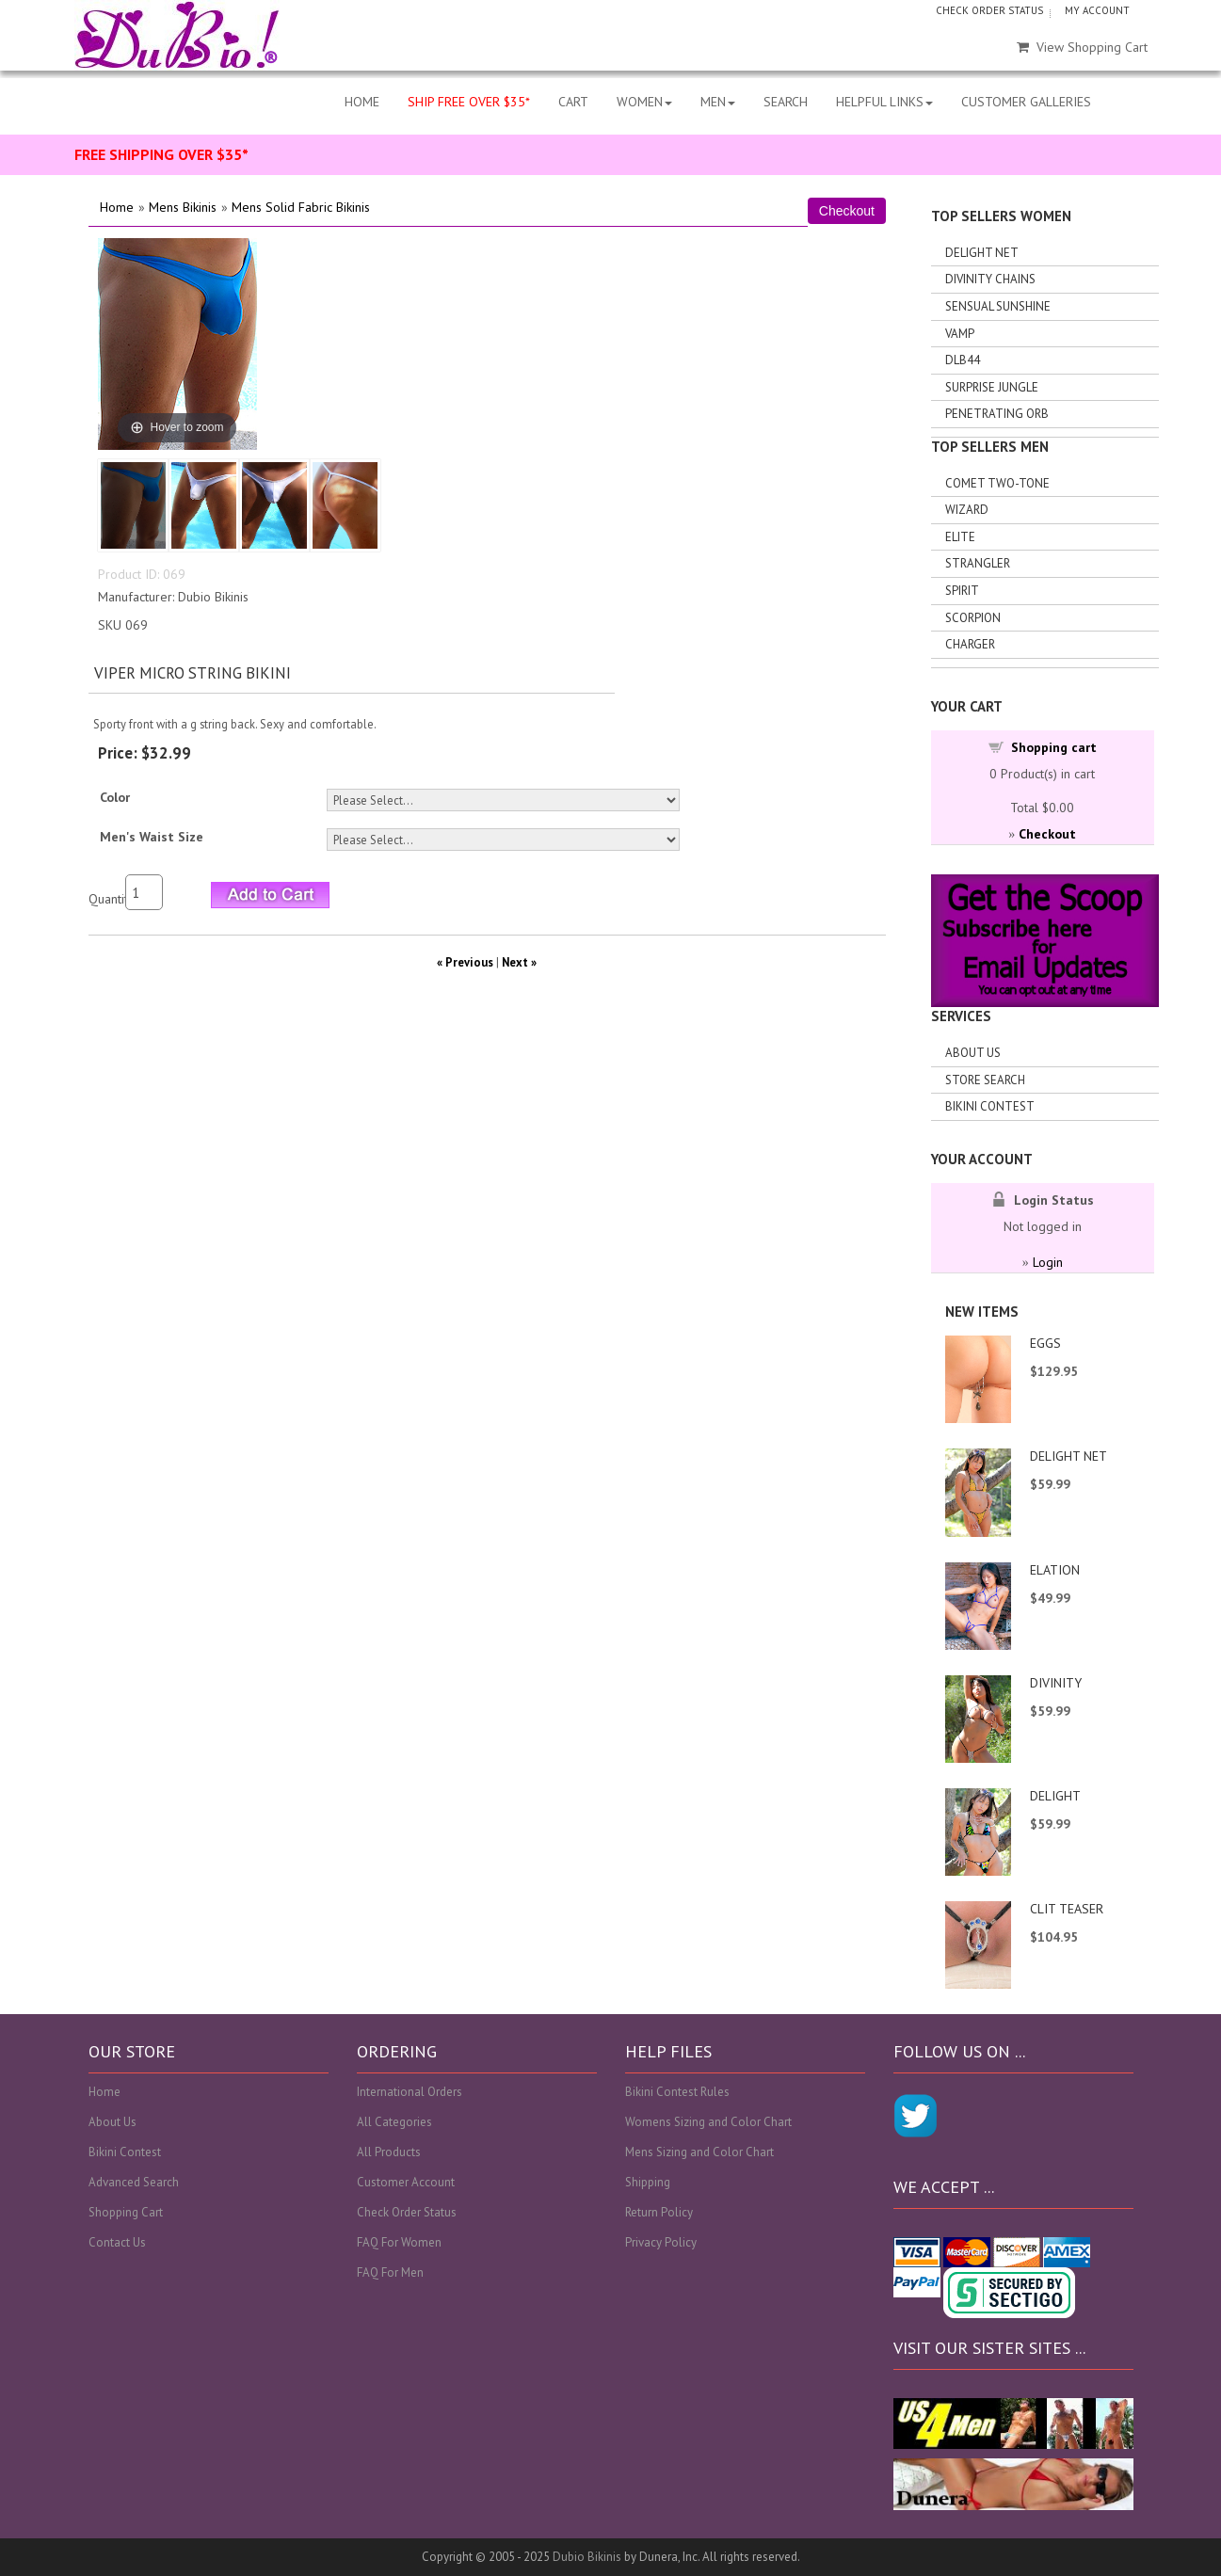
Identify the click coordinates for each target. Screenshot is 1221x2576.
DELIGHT (1055, 1795)
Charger (970, 644)
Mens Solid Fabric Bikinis (301, 207)
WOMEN (644, 101)
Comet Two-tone (997, 483)
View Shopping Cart (1082, 47)
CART (573, 101)
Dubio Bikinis (587, 2557)
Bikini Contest (990, 1106)
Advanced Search (133, 2182)
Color (115, 797)
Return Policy (659, 2212)
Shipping (647, 2182)
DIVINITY (1056, 1682)
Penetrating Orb (997, 414)
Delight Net (982, 253)
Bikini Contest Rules (677, 2092)
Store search (985, 1080)
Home (117, 207)
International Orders (409, 2092)
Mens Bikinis (183, 207)
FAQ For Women (399, 2242)
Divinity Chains (990, 279)
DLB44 (962, 360)
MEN (717, 101)
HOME (362, 101)
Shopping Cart (125, 2212)
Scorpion (973, 618)
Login (1048, 1262)
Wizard (966, 510)
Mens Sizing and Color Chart (699, 2152)
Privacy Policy (661, 2242)
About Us (973, 1053)
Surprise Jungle (991, 387)
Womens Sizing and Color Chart (708, 2122)
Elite (960, 537)
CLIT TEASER (1066, 1908)
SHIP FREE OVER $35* (469, 101)
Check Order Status (407, 2212)
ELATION (1055, 1569)
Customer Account (406, 2182)
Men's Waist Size (151, 836)
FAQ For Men (390, 2272)
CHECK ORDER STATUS (989, 10)
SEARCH (785, 101)
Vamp (959, 334)
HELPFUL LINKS (884, 101)
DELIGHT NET (1068, 1456)
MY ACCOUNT (1097, 10)
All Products (389, 2152)
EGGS (1045, 1343)
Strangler (977, 563)
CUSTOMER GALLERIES (1026, 101)
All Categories (394, 2122)
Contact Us (117, 2242)
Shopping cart (1054, 747)
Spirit (962, 591)
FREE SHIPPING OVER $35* (161, 154)
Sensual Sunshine (998, 306)
